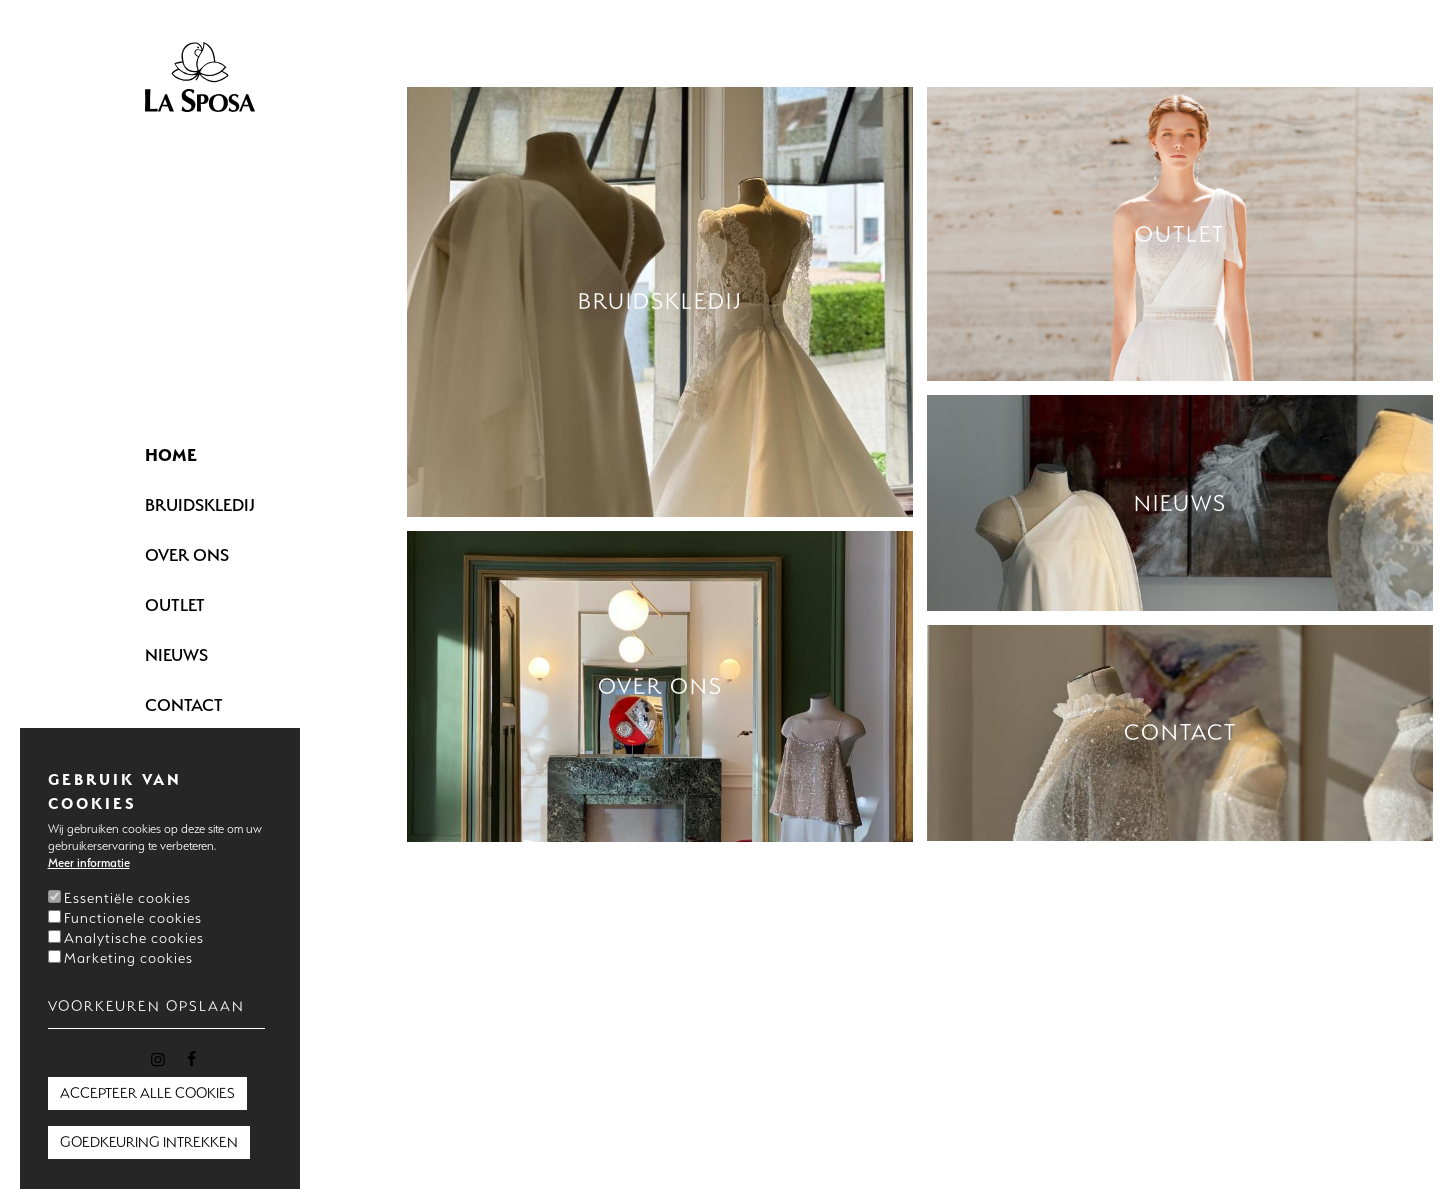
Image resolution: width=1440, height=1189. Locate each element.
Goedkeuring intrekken (149, 1142)
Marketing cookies (128, 958)
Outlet (175, 604)
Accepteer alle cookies (147, 1093)
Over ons (187, 554)
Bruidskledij (200, 504)
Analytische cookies (134, 938)
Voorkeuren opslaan (146, 1006)
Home (171, 454)
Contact (184, 704)
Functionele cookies (133, 918)
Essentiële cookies (127, 898)
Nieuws (176, 654)
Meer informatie (89, 862)
